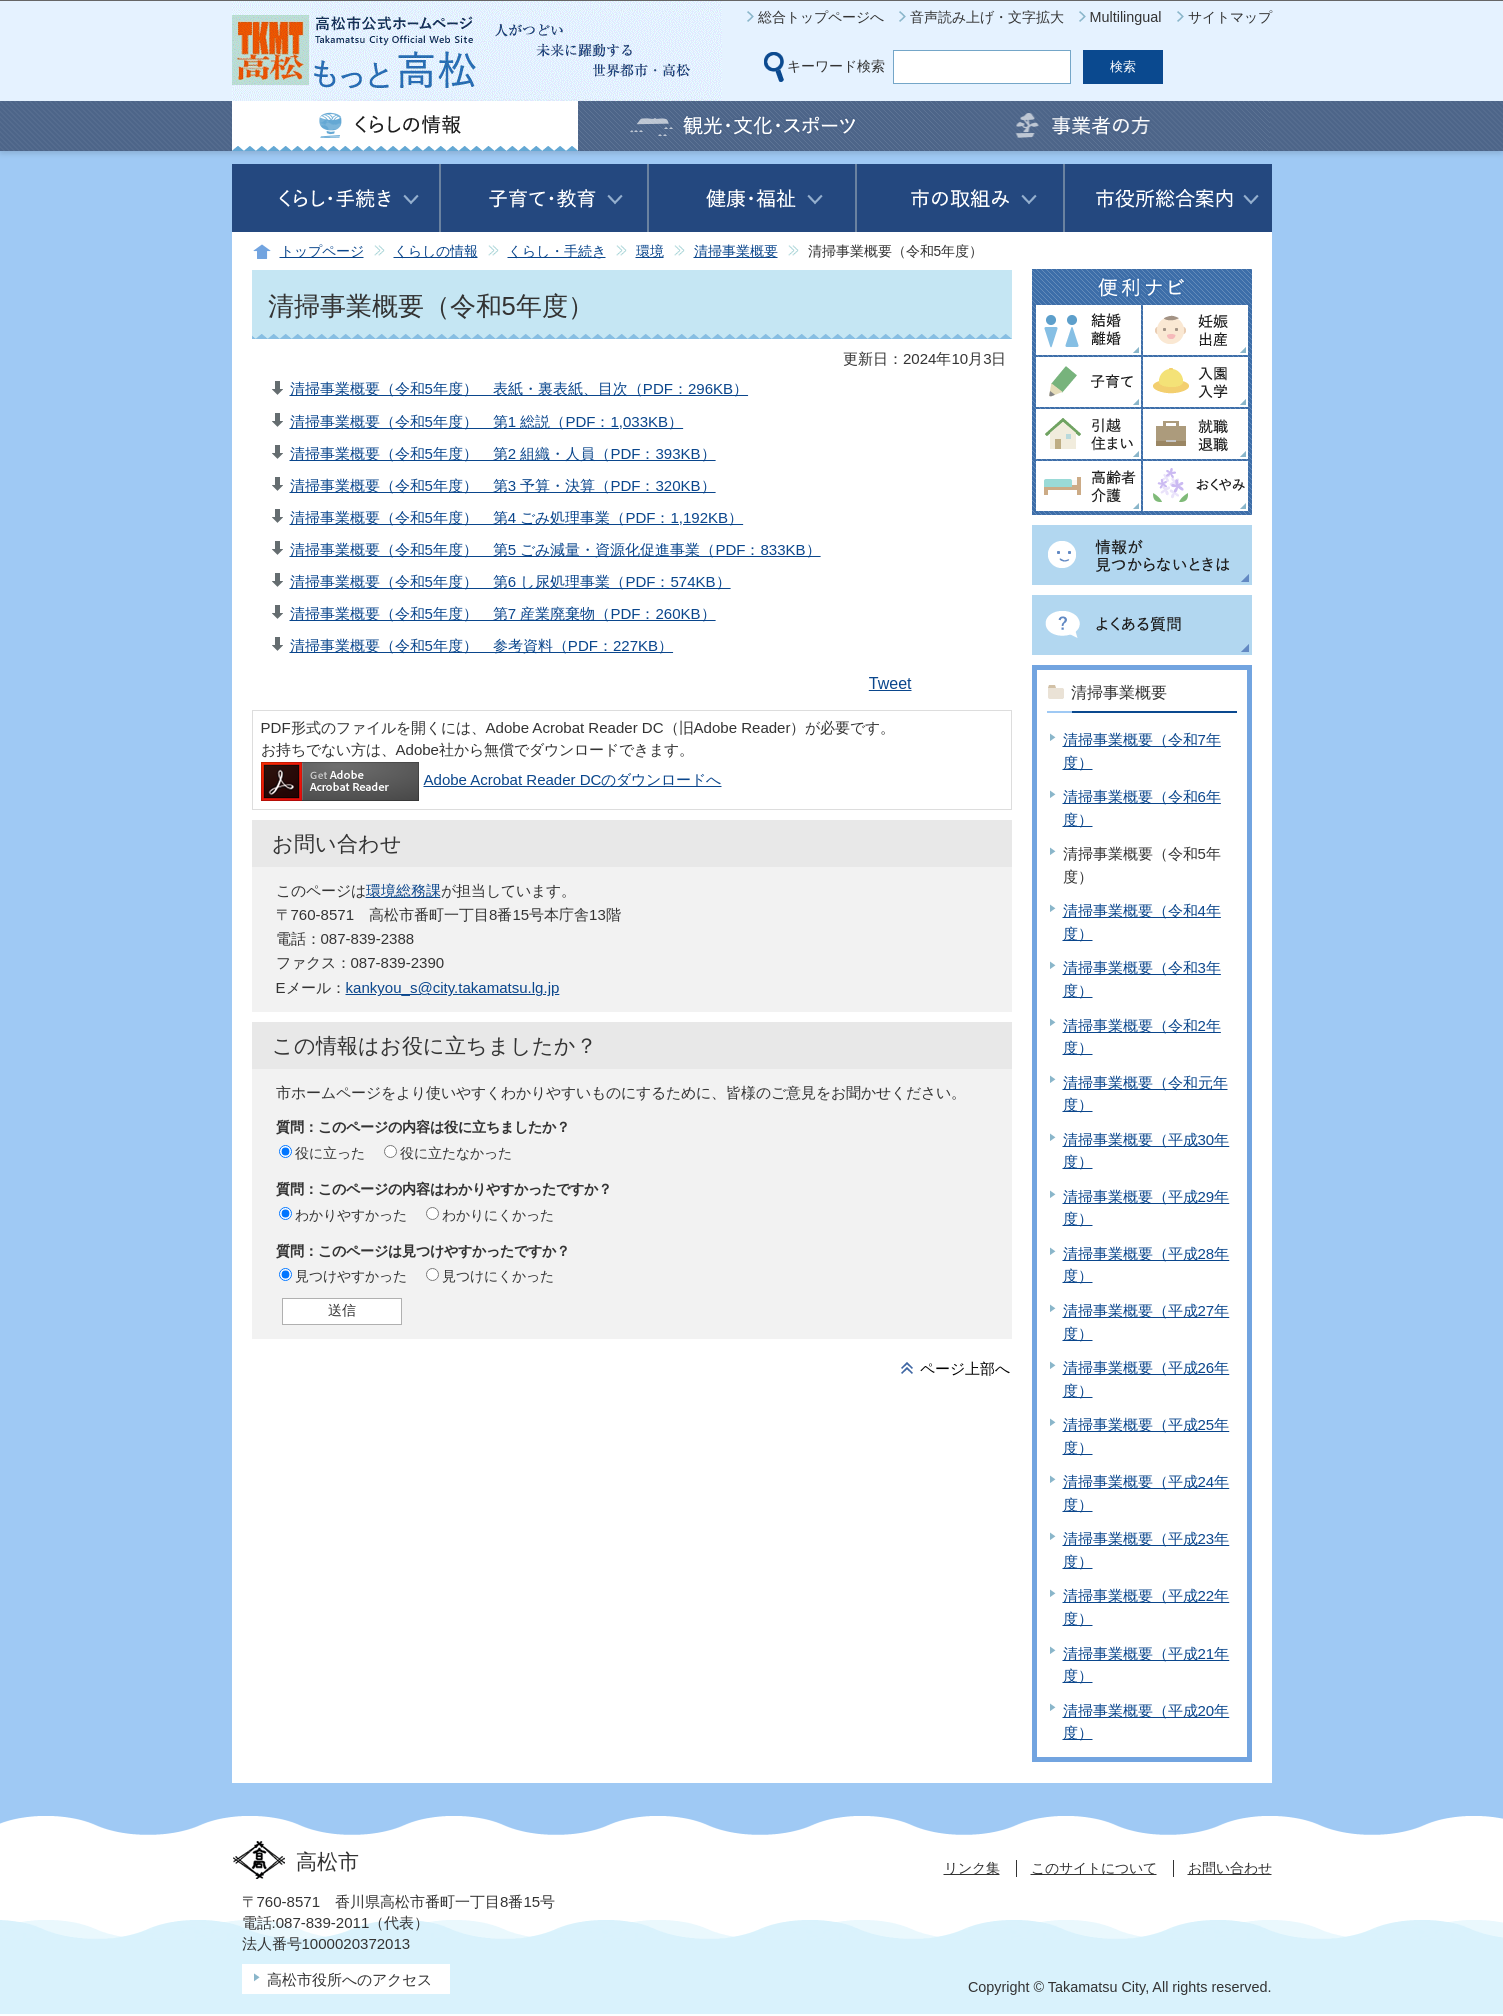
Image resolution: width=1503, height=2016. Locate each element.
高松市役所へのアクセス (349, 1979)
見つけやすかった (351, 1276)
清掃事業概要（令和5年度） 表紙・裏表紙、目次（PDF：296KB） (519, 388)
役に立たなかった (456, 1153)
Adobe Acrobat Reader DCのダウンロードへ (491, 779)
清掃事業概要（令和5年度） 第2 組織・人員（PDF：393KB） (503, 453)
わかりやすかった (351, 1215)
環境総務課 (403, 890)
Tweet (890, 683)
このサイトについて (1094, 1868)
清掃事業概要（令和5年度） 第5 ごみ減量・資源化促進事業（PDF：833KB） (555, 549)
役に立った (330, 1153)
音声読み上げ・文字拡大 (987, 17)
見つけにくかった (498, 1276)
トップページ (322, 251)
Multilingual (1126, 17)
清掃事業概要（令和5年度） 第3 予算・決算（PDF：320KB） (503, 485)
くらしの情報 (436, 251)
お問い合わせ (1230, 1868)
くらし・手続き (557, 251)
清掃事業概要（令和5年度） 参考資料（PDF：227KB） (482, 645)
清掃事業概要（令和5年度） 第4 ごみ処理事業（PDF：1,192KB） (517, 517)
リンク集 (972, 1868)
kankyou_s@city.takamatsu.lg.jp (453, 987)
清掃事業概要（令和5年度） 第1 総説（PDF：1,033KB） (487, 421)
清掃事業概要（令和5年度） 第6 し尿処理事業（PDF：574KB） (510, 581)
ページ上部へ (965, 1368)
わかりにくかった (498, 1215)
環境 (650, 251)
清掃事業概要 (736, 251)
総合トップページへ (821, 17)
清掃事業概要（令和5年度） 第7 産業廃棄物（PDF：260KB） (503, 613)
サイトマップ (1230, 17)
